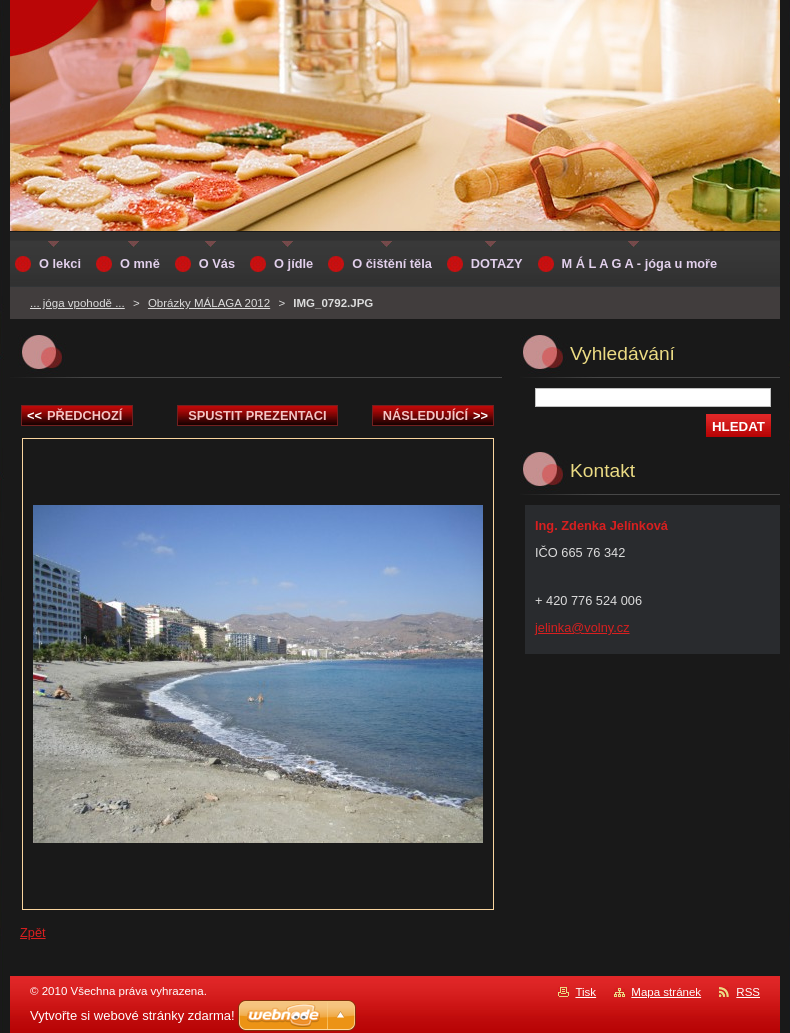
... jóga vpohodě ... (77, 303)
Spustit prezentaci (257, 415)
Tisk (585, 992)
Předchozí (74, 415)
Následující (435, 415)
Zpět (33, 932)
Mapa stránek (666, 992)
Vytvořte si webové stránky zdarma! (132, 1015)
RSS (748, 992)
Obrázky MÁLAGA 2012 (209, 303)
